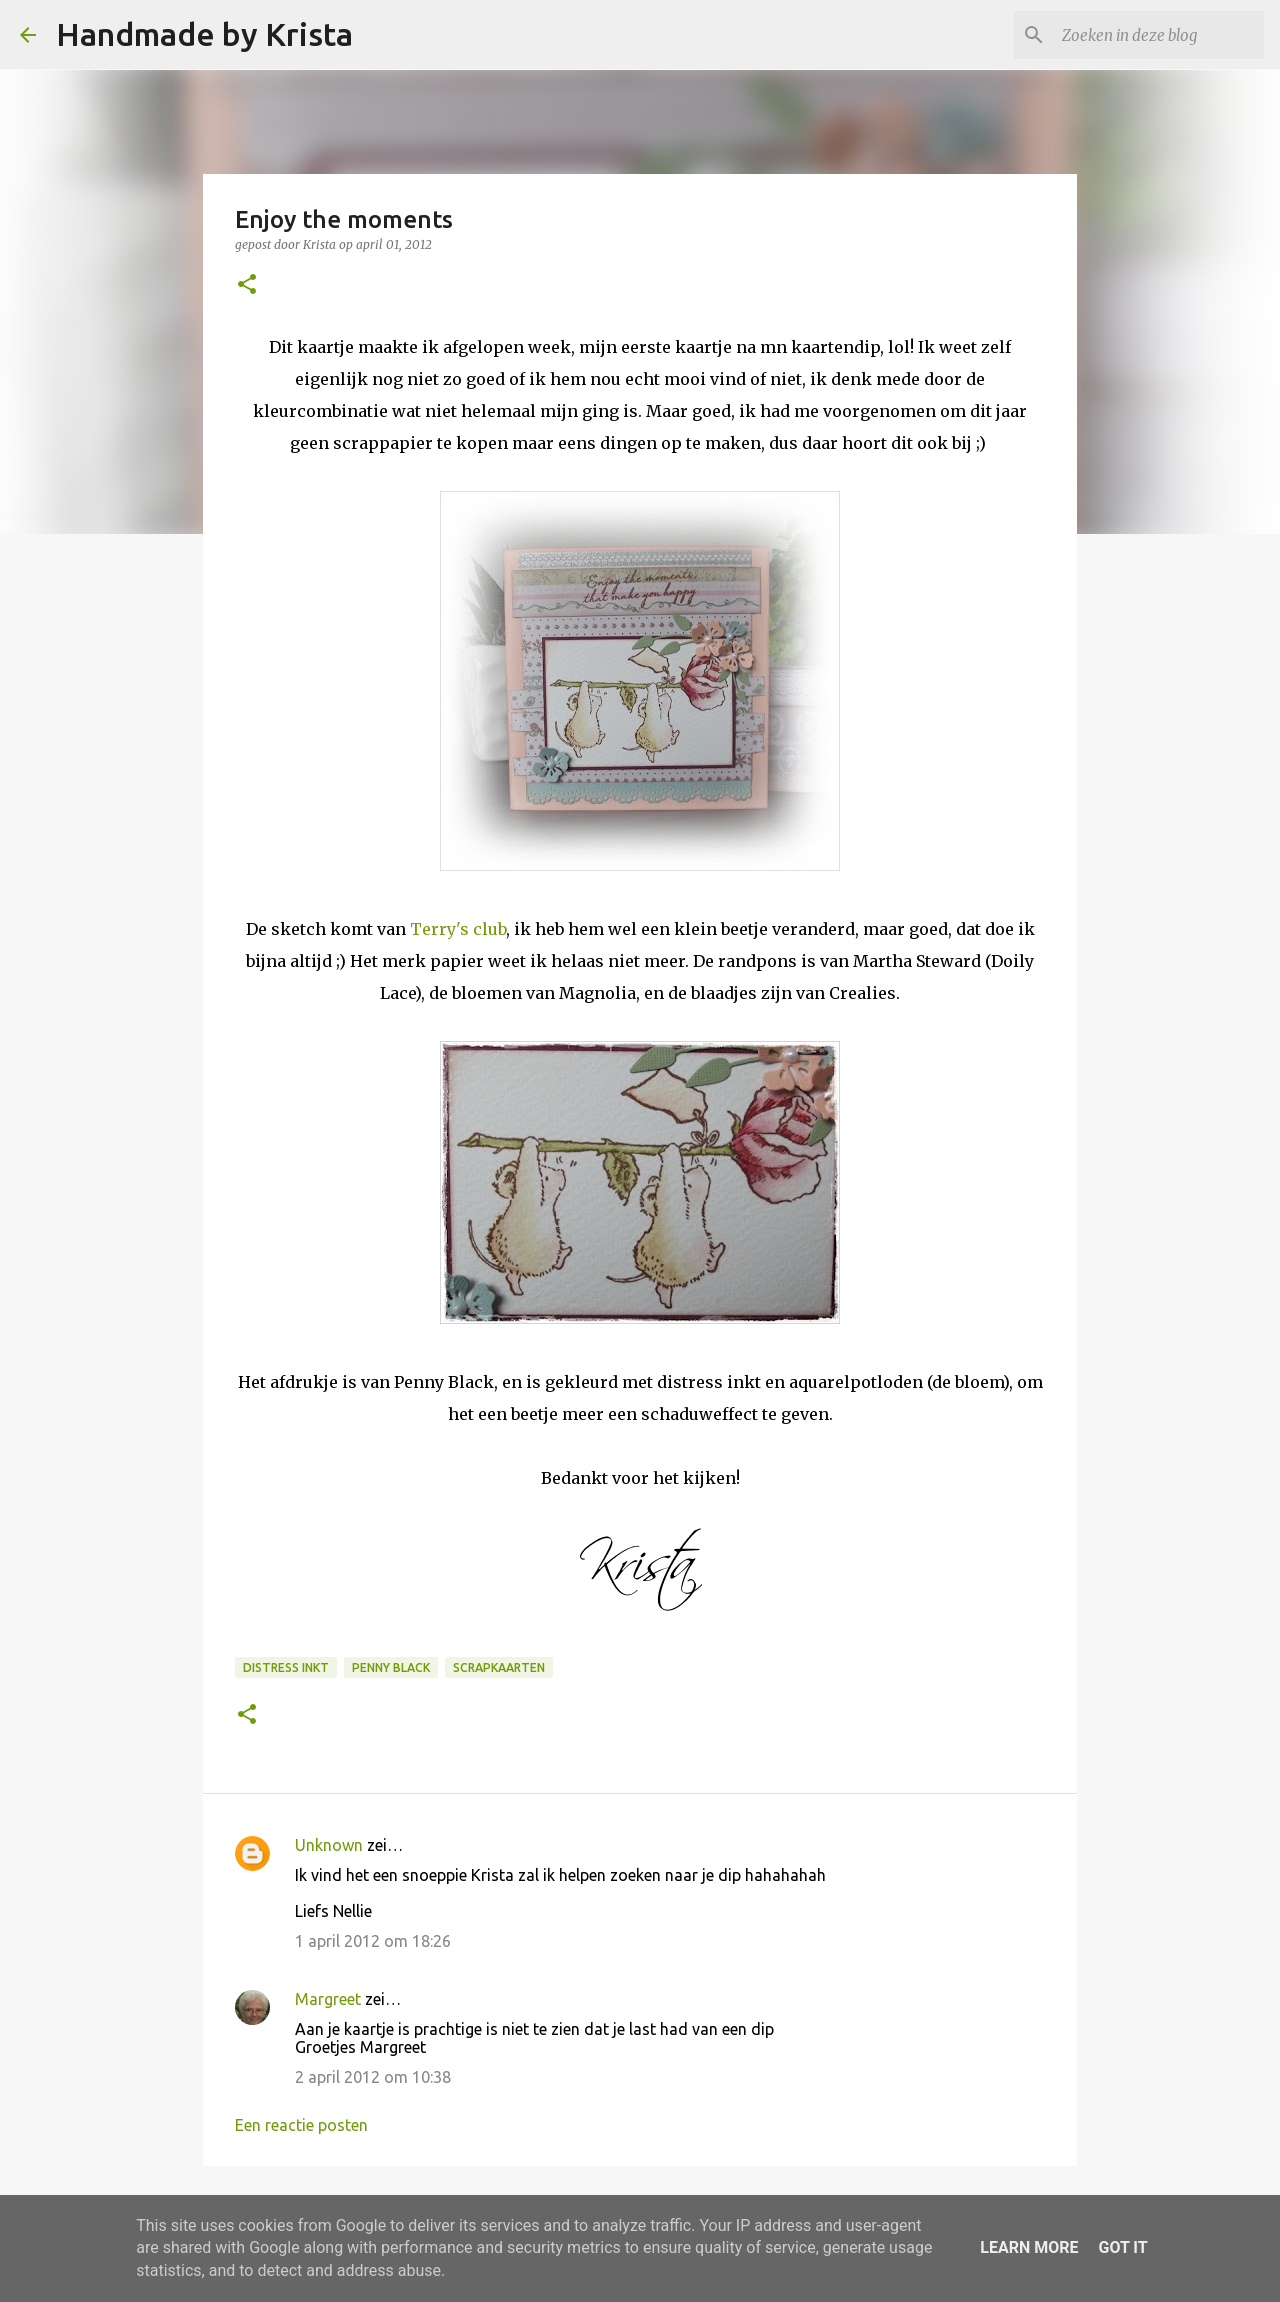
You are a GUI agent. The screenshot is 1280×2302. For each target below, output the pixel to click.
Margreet (328, 1999)
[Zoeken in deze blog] (1159, 35)
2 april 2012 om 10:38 (373, 2077)
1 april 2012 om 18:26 (373, 1941)
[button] (247, 285)
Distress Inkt (286, 1667)
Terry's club (458, 929)
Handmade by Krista (204, 34)
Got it (1122, 2247)
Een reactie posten (301, 2125)
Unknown (329, 1845)
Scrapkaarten (499, 1667)
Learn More (1029, 2247)
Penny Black (391, 1667)
